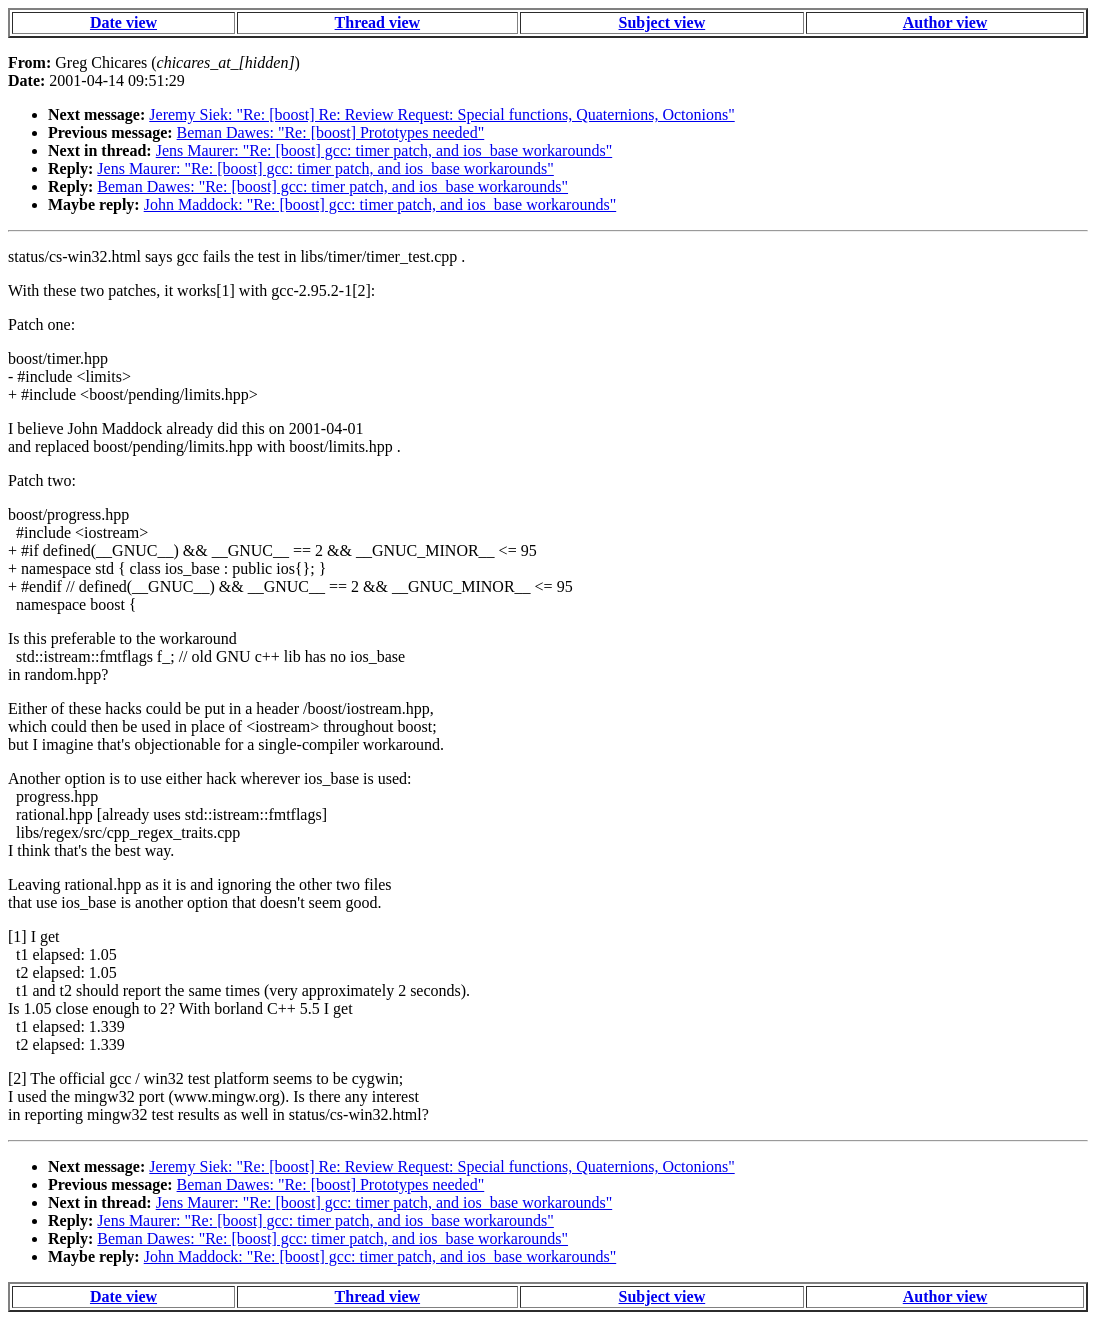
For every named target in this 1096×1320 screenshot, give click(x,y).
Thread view (377, 22)
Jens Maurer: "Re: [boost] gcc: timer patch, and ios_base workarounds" (384, 150)
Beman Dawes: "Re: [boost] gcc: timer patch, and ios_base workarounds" (332, 186)
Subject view (662, 22)
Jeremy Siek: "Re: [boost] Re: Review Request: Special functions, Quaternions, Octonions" (441, 114)
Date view (123, 22)
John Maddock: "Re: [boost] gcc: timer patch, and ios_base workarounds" (380, 204)
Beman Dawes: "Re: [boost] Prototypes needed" (331, 132)
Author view (945, 22)
